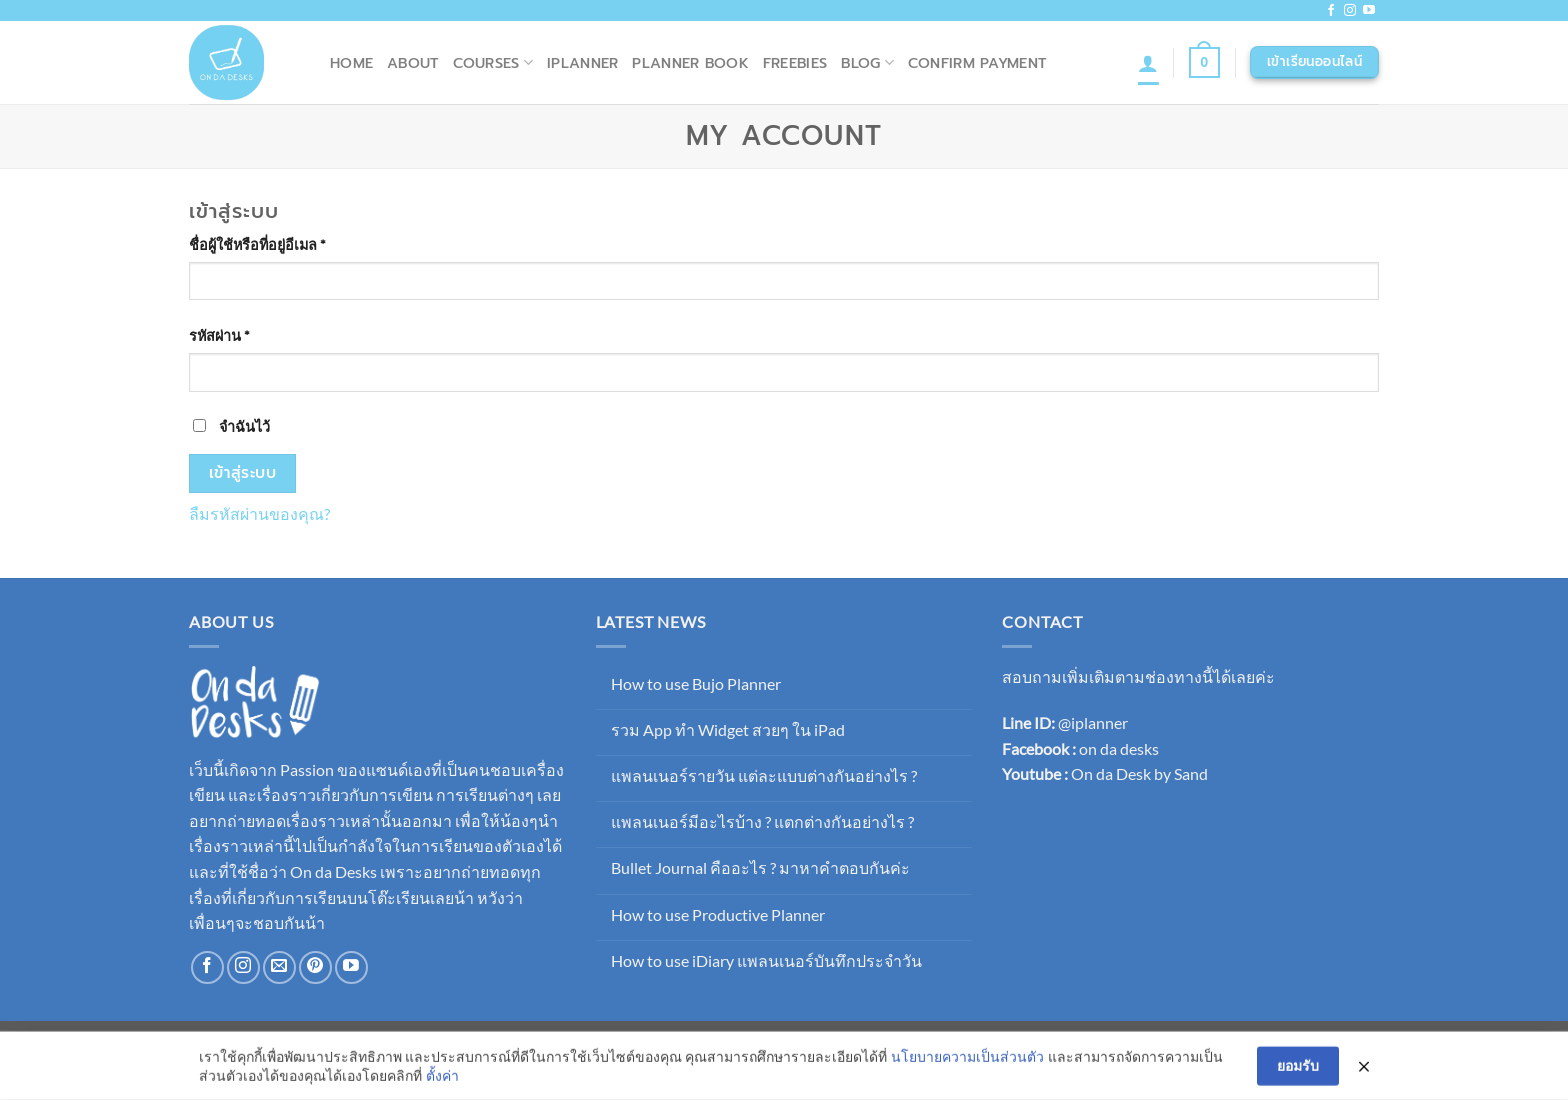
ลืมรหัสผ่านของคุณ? (259, 513)
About (412, 63)
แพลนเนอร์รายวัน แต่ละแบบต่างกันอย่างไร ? (764, 775)
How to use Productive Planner (718, 914)
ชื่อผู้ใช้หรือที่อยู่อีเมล (282, 243)
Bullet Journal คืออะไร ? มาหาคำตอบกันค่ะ (760, 867)
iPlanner (582, 63)
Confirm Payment (977, 63)
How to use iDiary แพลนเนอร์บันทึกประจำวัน (766, 960)
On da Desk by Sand (1139, 773)
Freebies (795, 63)
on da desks (1119, 748)
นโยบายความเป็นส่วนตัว (967, 1058)
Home (351, 63)
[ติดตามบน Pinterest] (315, 967)
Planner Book (690, 63)
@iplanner (1093, 722)
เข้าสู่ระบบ (243, 473)
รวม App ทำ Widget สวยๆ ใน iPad (728, 729)
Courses (493, 63)
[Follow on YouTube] (1369, 11)
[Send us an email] (279, 967)
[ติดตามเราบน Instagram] (1350, 11)
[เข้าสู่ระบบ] (1148, 63)
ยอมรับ (1298, 1067)
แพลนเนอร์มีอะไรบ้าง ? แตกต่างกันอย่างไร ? (762, 821)
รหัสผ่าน (244, 334)
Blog (867, 63)
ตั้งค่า (442, 1077)
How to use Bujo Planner (696, 683)
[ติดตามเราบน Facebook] (1331, 11)
